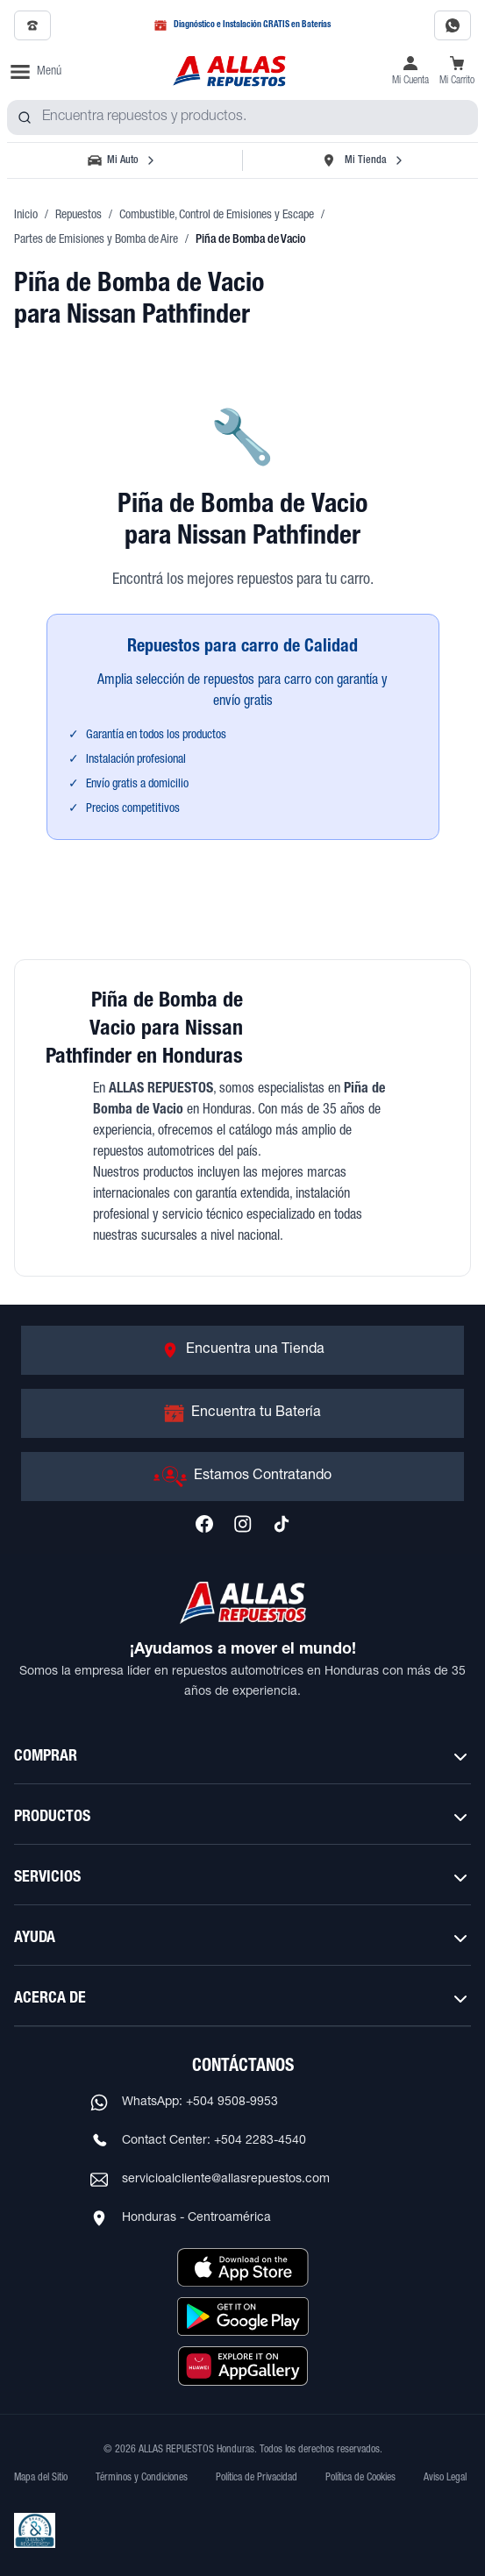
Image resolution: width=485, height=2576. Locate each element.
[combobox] (242, 117)
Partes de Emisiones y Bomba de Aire (96, 240)
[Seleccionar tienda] (362, 160)
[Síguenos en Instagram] (243, 1524)
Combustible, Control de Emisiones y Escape (216, 216)
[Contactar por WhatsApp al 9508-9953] (452, 25)
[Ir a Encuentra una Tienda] (242, 1350)
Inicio (26, 216)
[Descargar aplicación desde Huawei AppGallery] (243, 2365)
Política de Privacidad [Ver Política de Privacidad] (256, 2478)
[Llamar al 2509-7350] (32, 25)
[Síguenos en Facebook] (204, 1524)
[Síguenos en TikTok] (281, 1524)
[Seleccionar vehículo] (123, 160)
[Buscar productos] (25, 117)
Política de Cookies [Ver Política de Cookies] (360, 2478)
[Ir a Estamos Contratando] (242, 1476)
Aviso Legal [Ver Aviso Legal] (445, 2478)
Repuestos (78, 216)
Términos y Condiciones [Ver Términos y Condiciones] (142, 2478)
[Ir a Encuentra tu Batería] (242, 1413)
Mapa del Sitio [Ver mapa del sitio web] (41, 2478)
